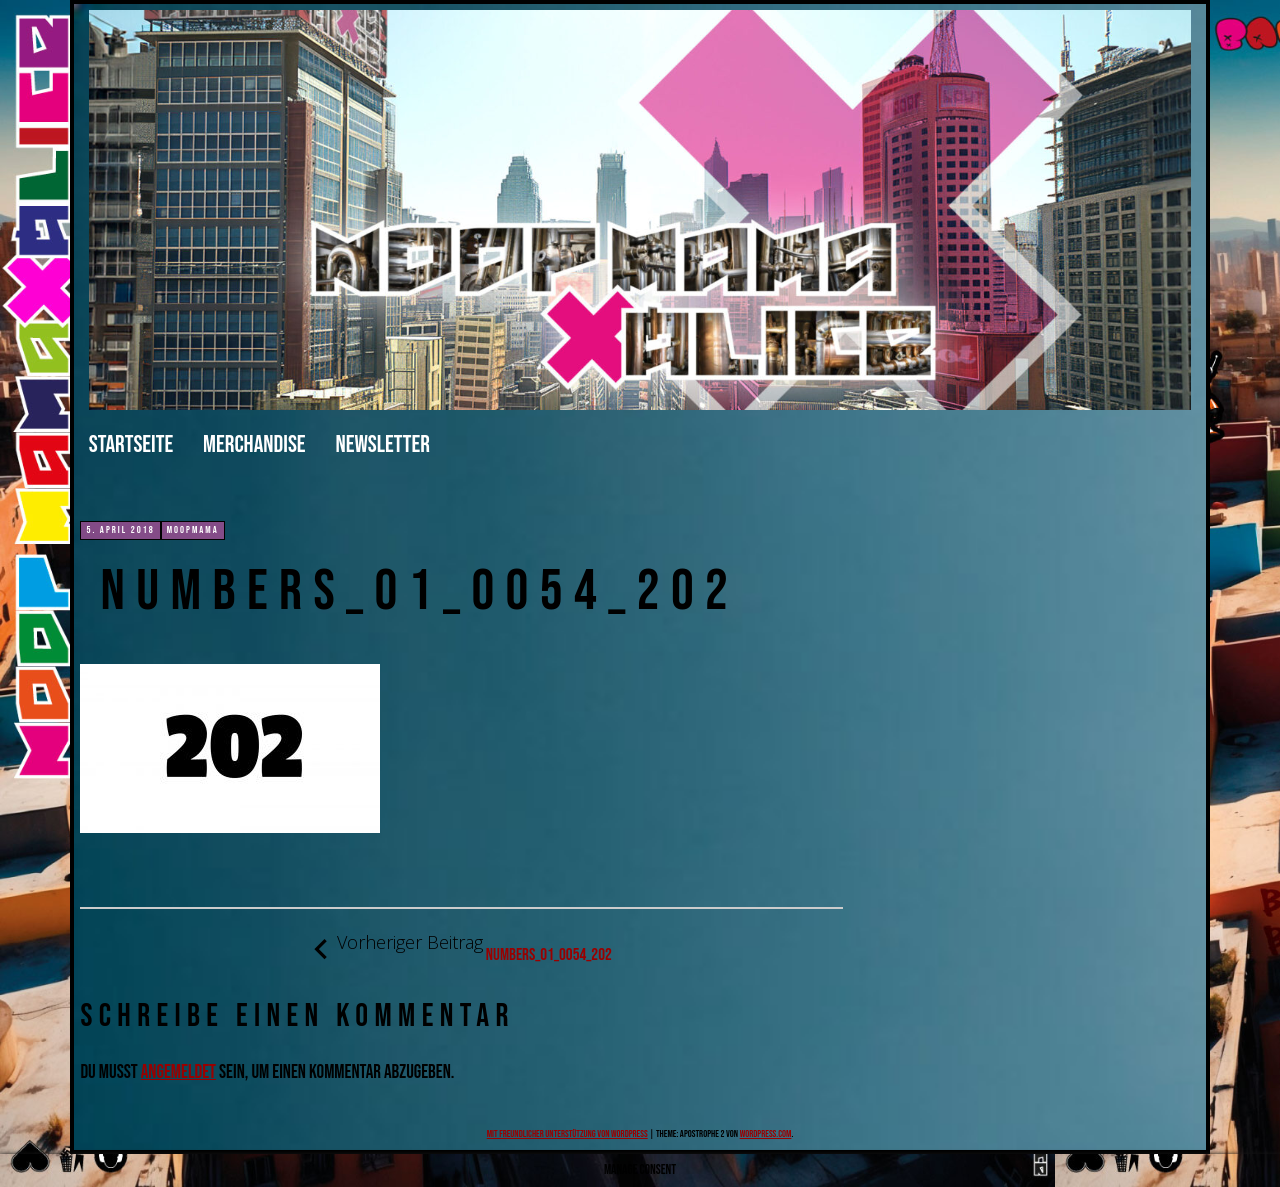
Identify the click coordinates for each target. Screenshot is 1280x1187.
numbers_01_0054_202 (462, 948)
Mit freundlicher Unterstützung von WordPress (567, 1134)
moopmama (193, 530)
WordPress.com (766, 1134)
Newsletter (383, 444)
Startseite (131, 444)
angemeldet (178, 1072)
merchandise (254, 444)
